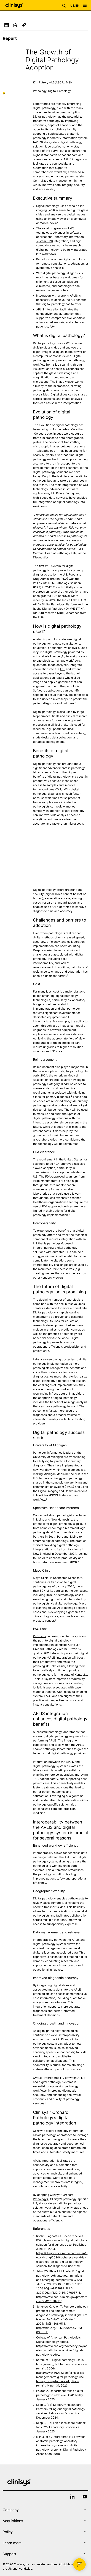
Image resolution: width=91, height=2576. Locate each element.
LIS (62, 669)
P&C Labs (39, 1636)
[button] (65, 5)
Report (10, 38)
